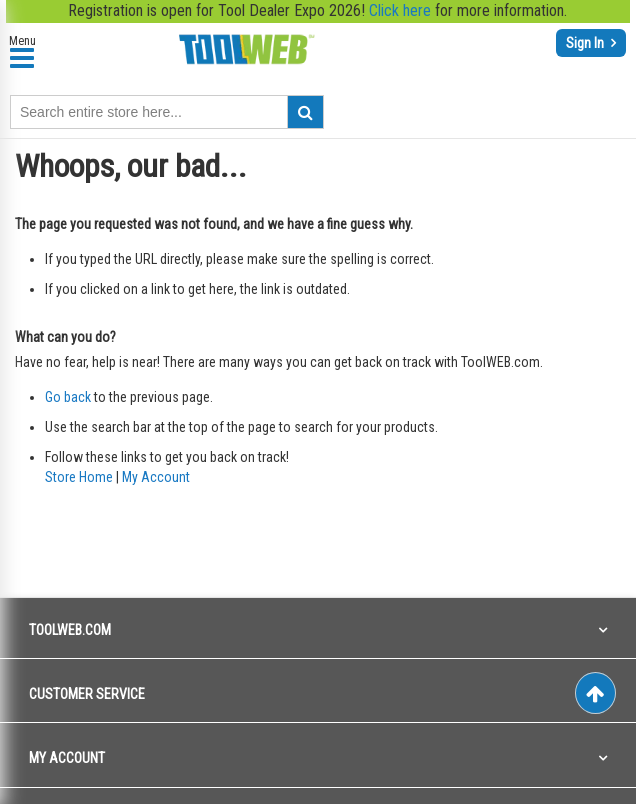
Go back (68, 397)
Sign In (586, 43)
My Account (156, 477)
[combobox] (167, 112)
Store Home (79, 477)
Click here (400, 10)
